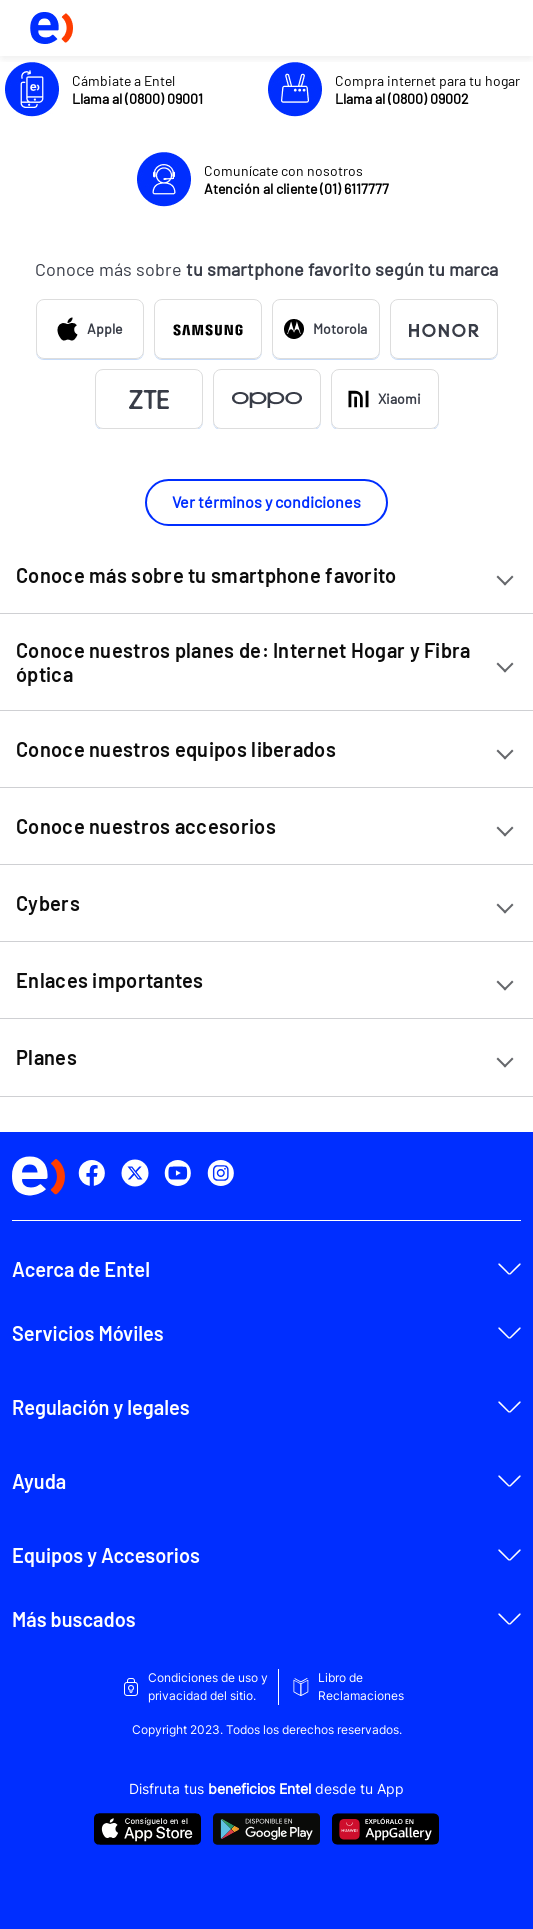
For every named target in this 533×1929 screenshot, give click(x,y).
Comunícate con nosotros (296, 179)
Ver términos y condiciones (266, 501)
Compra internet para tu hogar (427, 89)
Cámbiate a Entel (137, 89)
